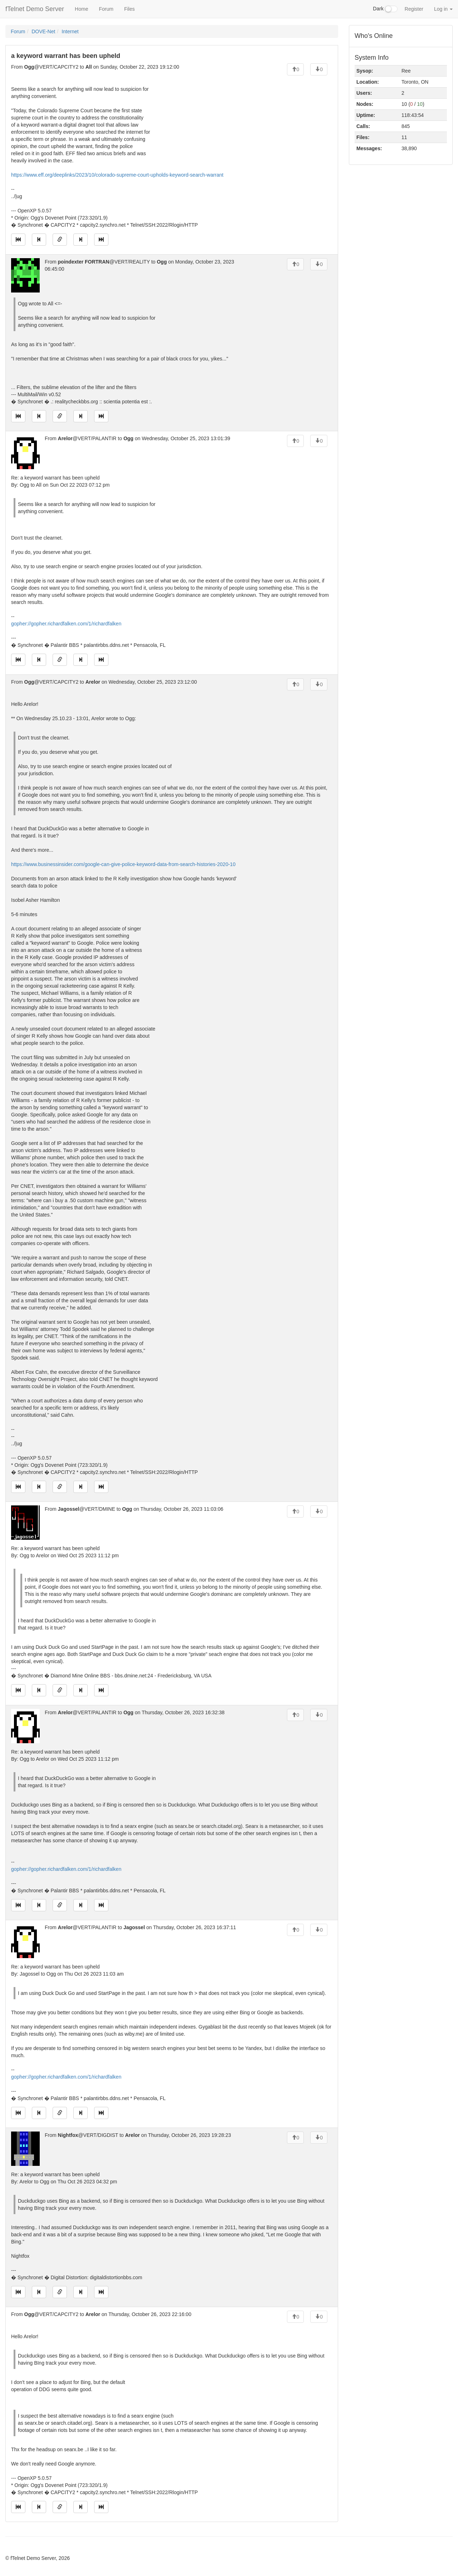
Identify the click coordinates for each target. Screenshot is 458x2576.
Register (414, 9)
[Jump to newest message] (101, 239)
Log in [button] (443, 9)
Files (129, 9)
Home (81, 9)
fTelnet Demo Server (34, 9)
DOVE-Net (43, 31)
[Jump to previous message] (39, 239)
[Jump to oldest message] (18, 239)
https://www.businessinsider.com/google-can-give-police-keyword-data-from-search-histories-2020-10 (123, 864)
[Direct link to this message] (60, 239)
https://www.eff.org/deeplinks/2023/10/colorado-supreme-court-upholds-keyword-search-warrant (117, 175)
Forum (106, 9)
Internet (70, 31)
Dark (385, 9)
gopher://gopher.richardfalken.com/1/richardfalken (66, 623)
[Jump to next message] (80, 239)
